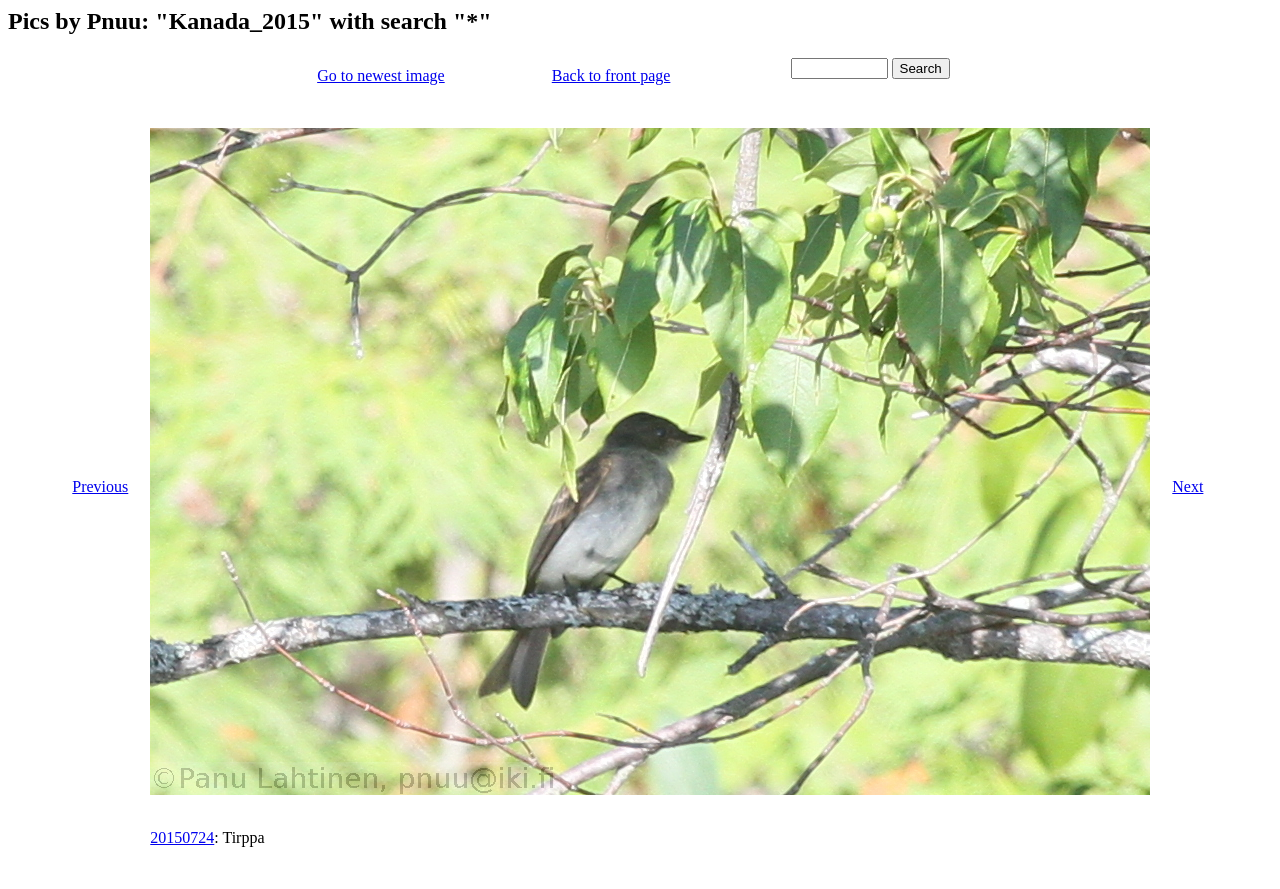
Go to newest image (381, 75)
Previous (100, 486)
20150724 (182, 837)
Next (1187, 486)
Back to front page (611, 75)
